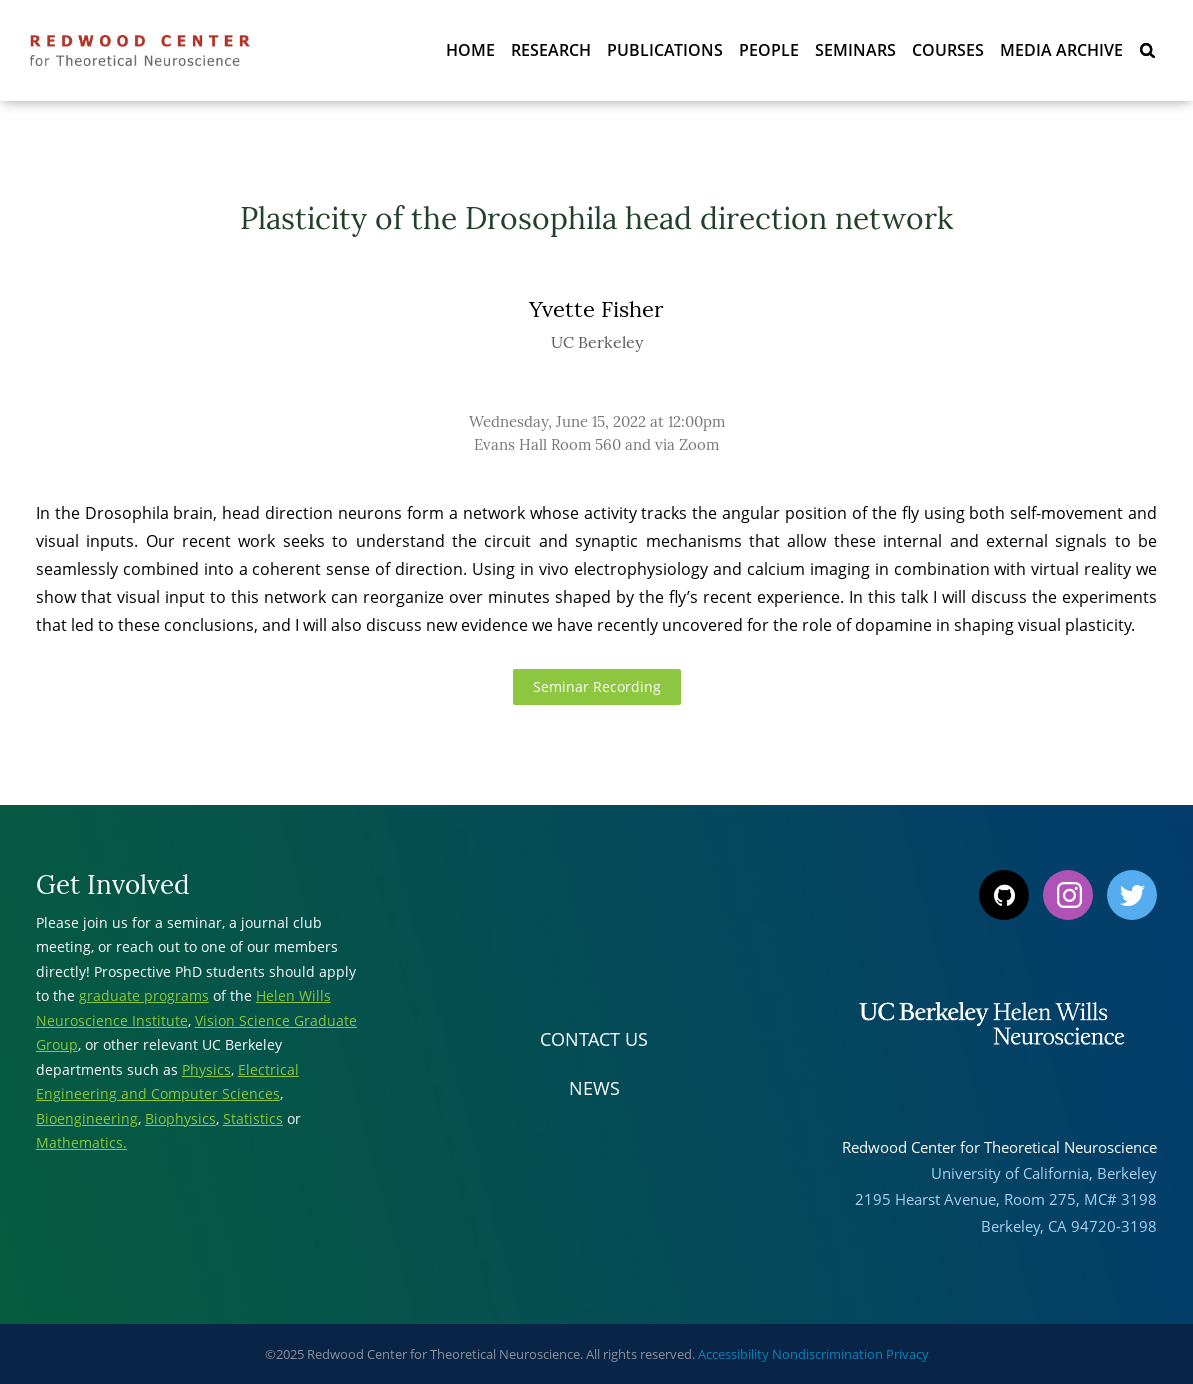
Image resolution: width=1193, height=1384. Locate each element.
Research (551, 50)
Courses (948, 50)
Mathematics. (81, 1142)
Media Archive (1061, 50)
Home (470, 50)
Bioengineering (87, 1118)
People (769, 50)
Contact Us (594, 1039)
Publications (665, 50)
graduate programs (144, 995)
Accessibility (733, 1354)
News (594, 1088)
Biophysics (180, 1118)
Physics (206, 1069)
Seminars (855, 50)
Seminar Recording (597, 686)
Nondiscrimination (827, 1354)
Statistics (253, 1118)
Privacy (907, 1354)
